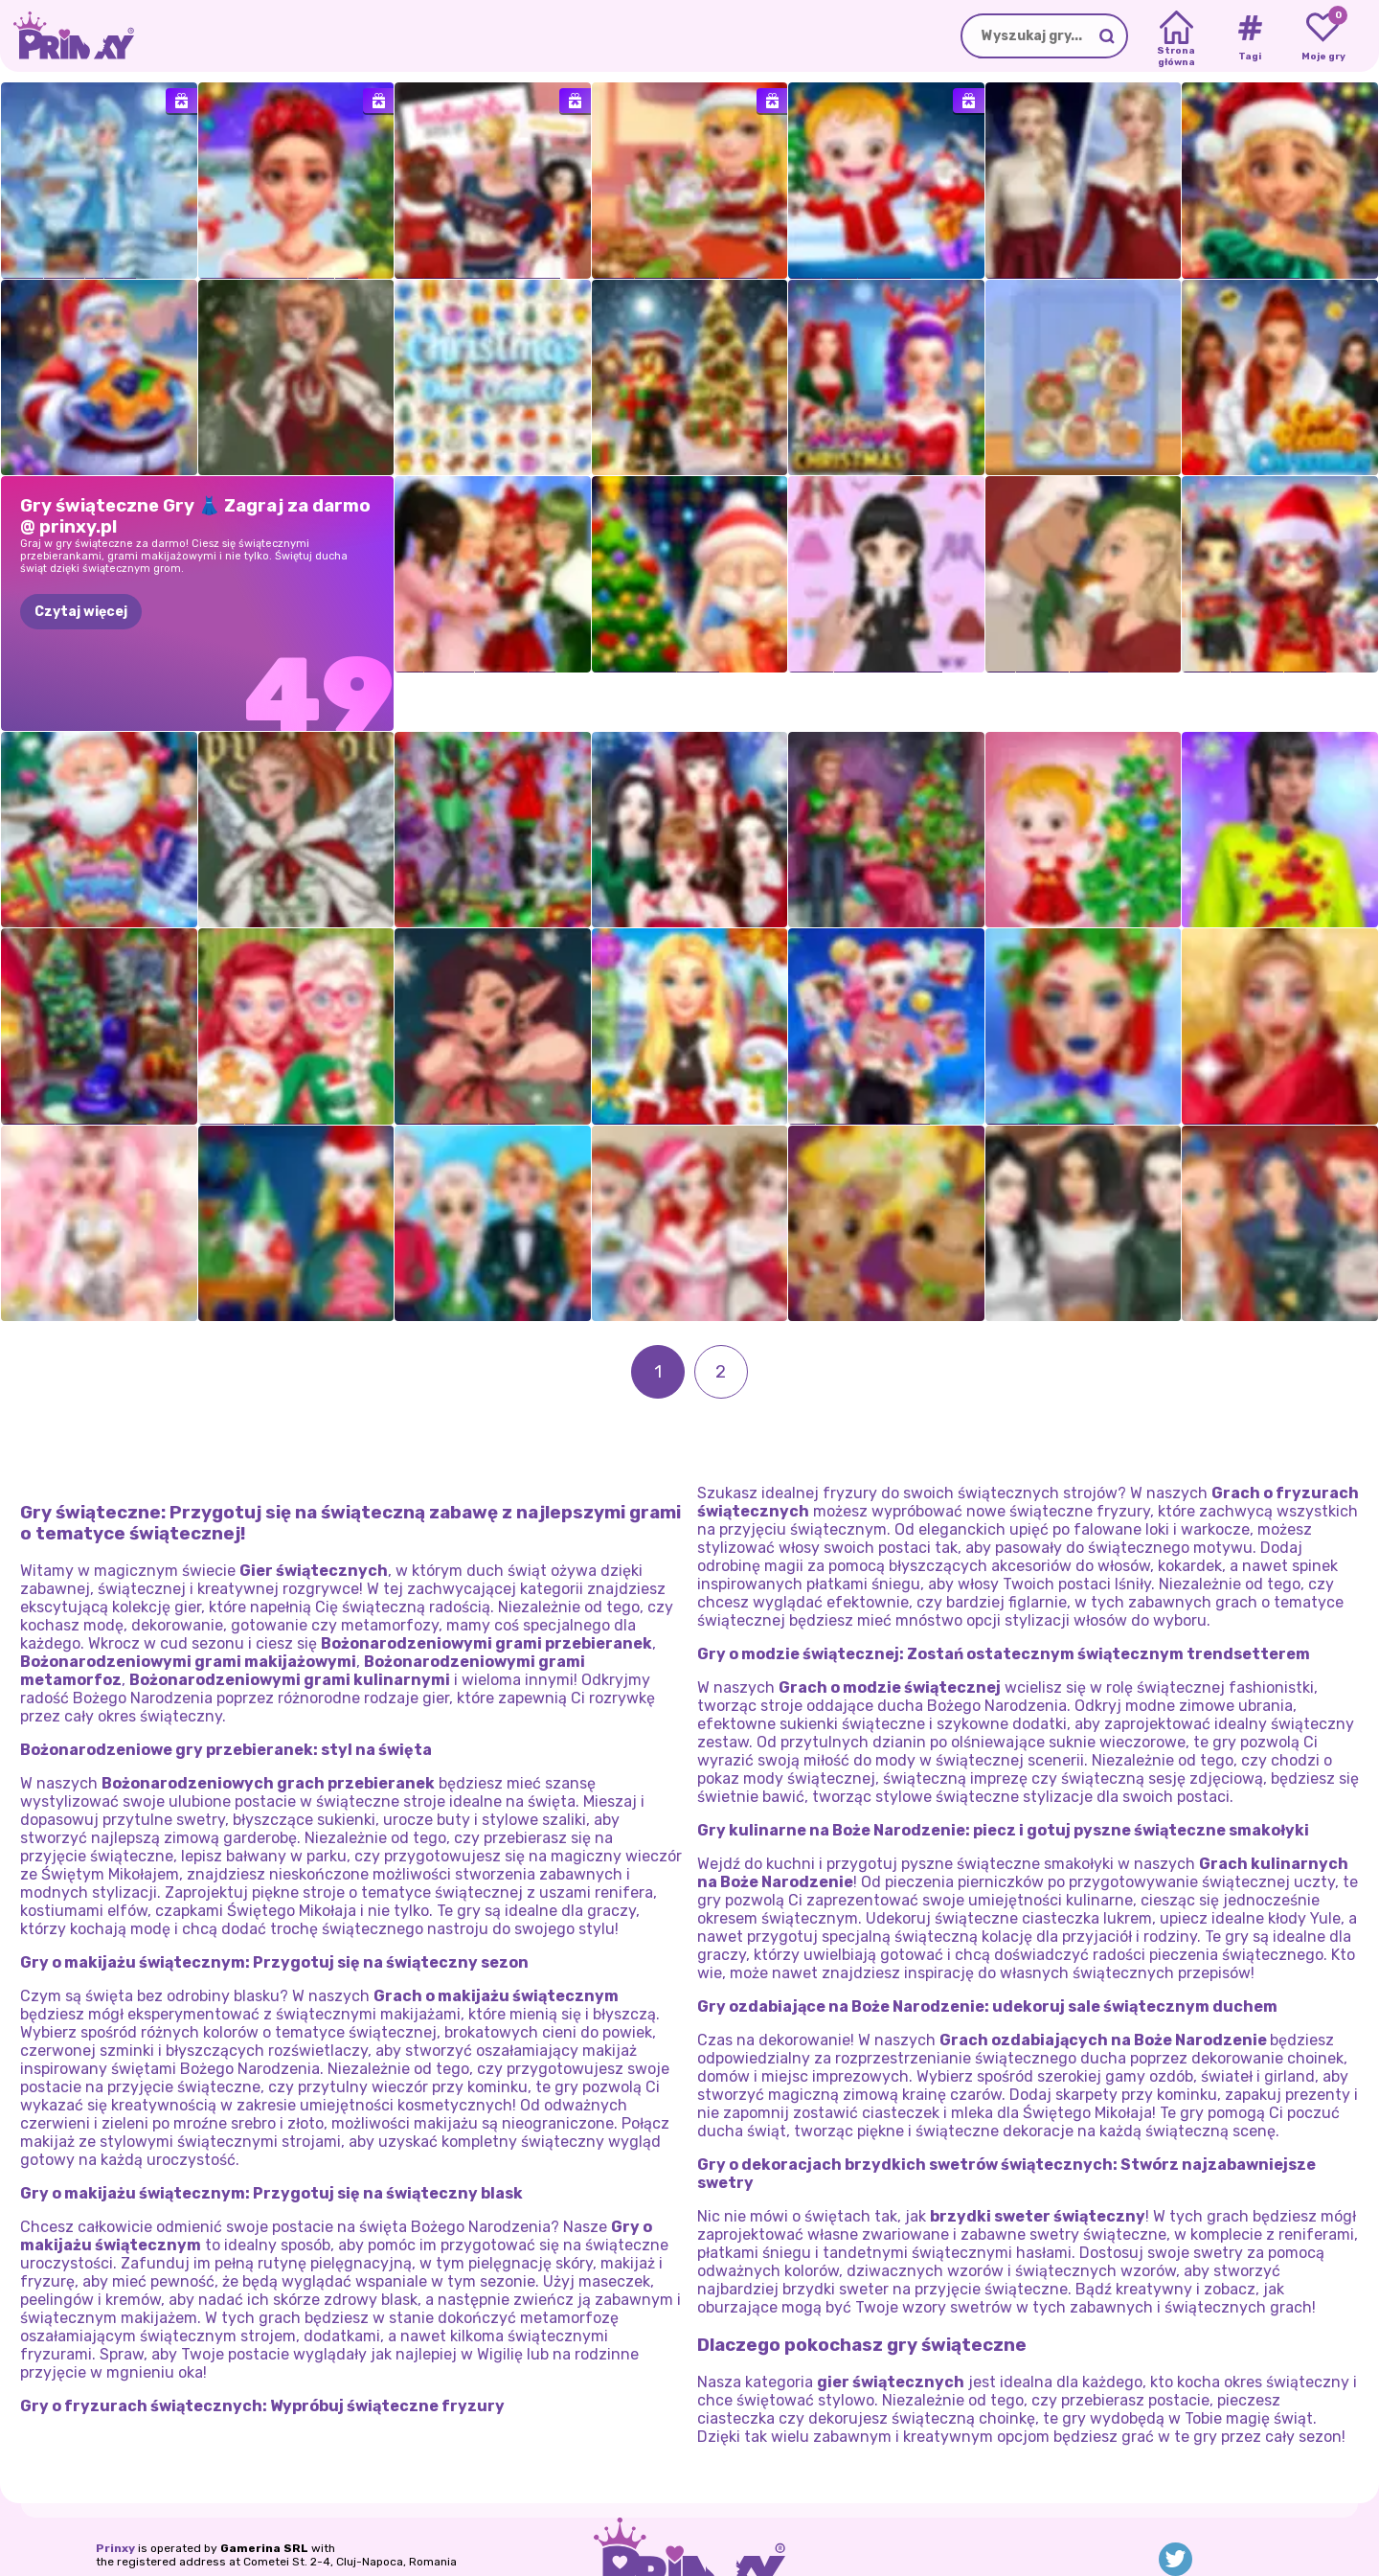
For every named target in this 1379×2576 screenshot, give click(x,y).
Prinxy (115, 2491)
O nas (112, 2529)
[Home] (1176, 36)
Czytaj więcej (80, 612)
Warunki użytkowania (345, 2529)
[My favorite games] (1323, 36)
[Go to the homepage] (67, 36)
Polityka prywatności (204, 2529)
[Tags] (1249, 36)
